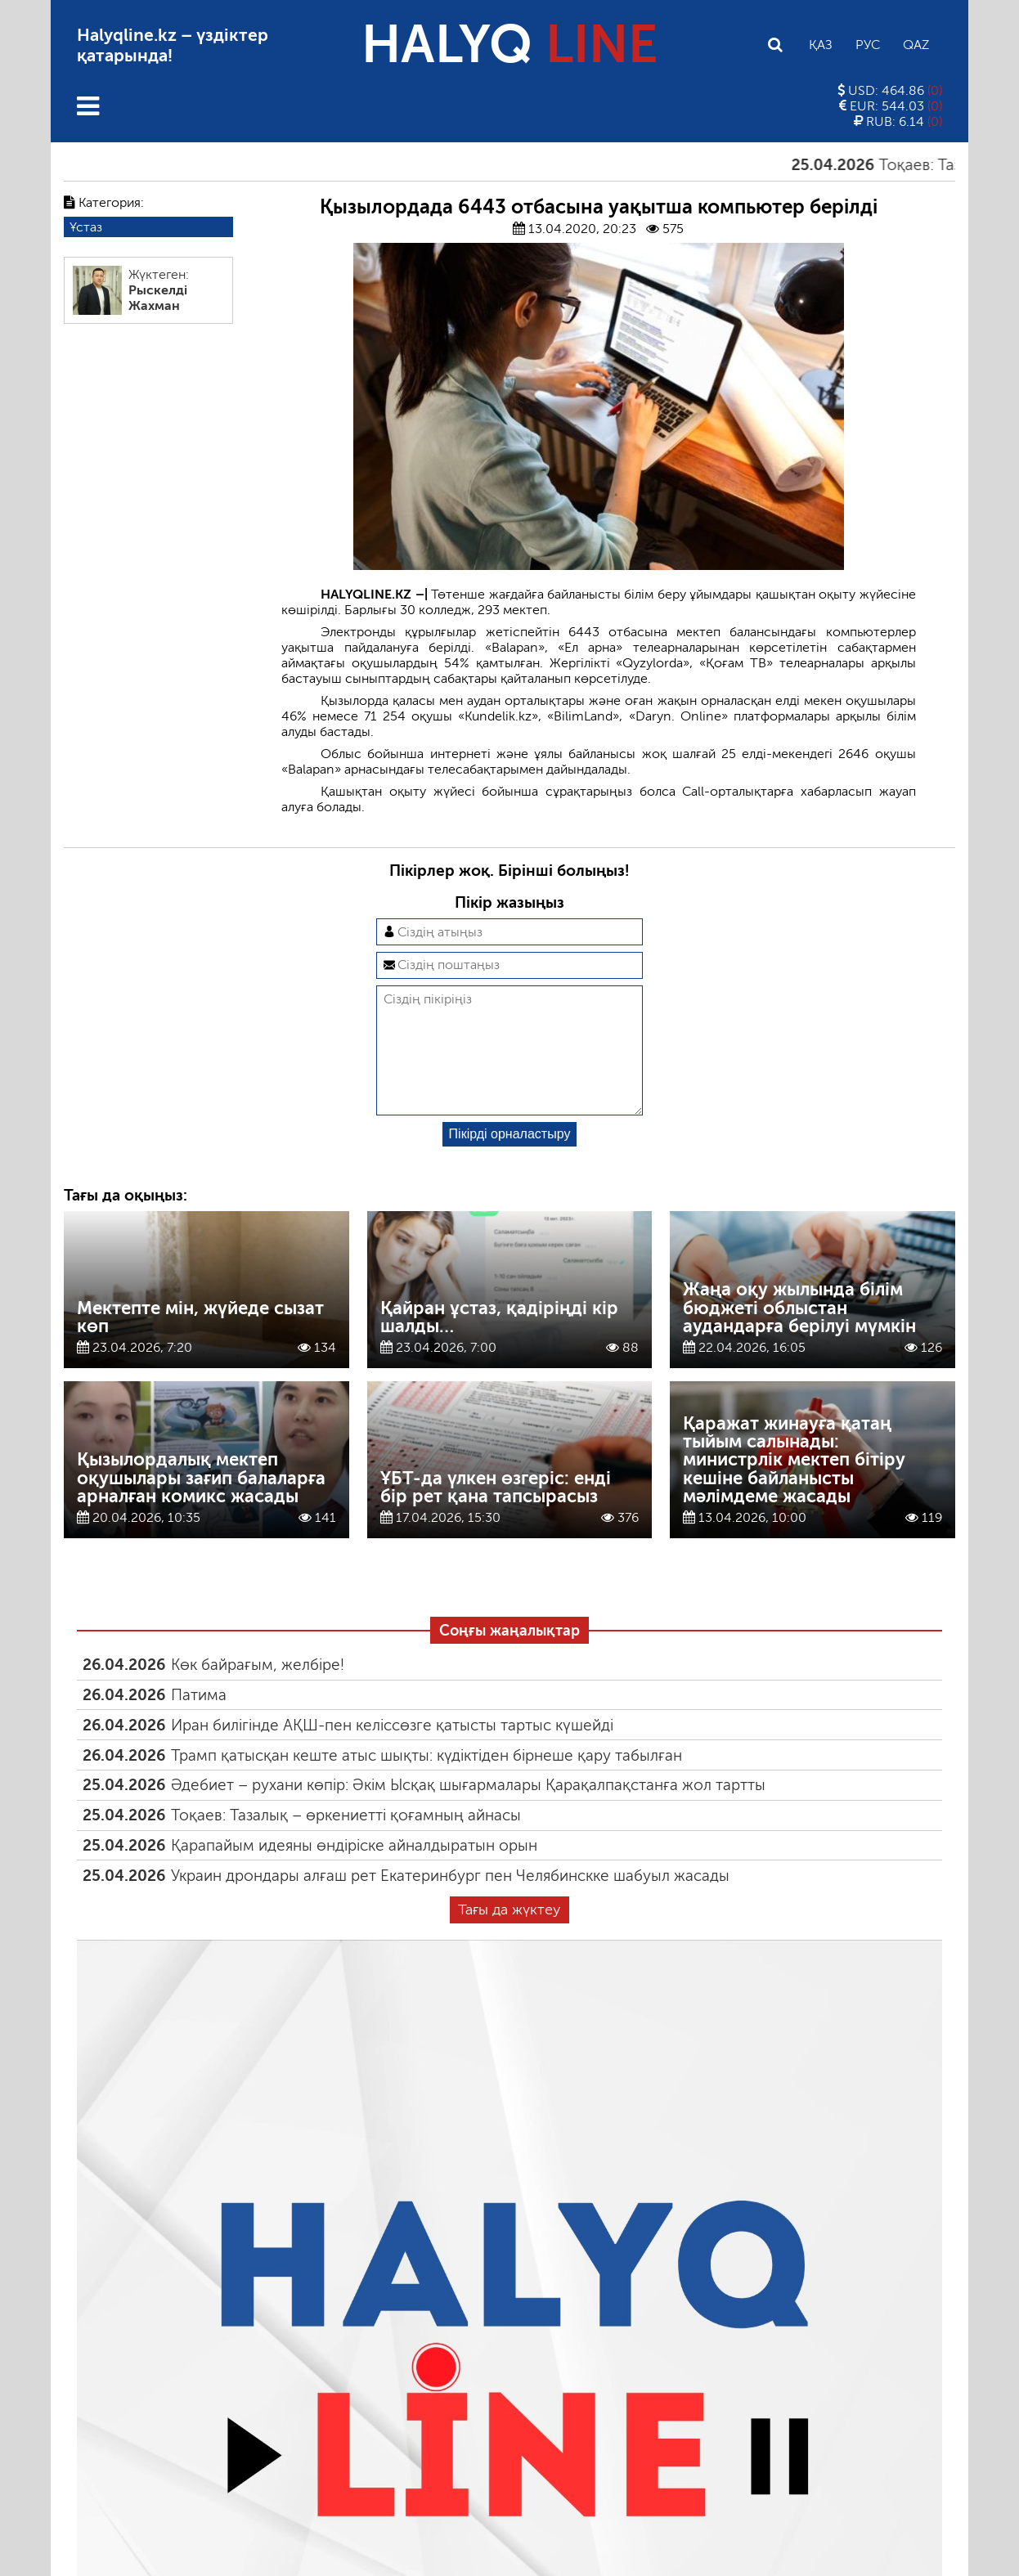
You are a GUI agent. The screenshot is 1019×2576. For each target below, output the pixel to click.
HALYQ (509, 44)
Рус (867, 44)
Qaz (916, 44)
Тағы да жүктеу (509, 1936)
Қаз (821, 44)
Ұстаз (86, 227)
